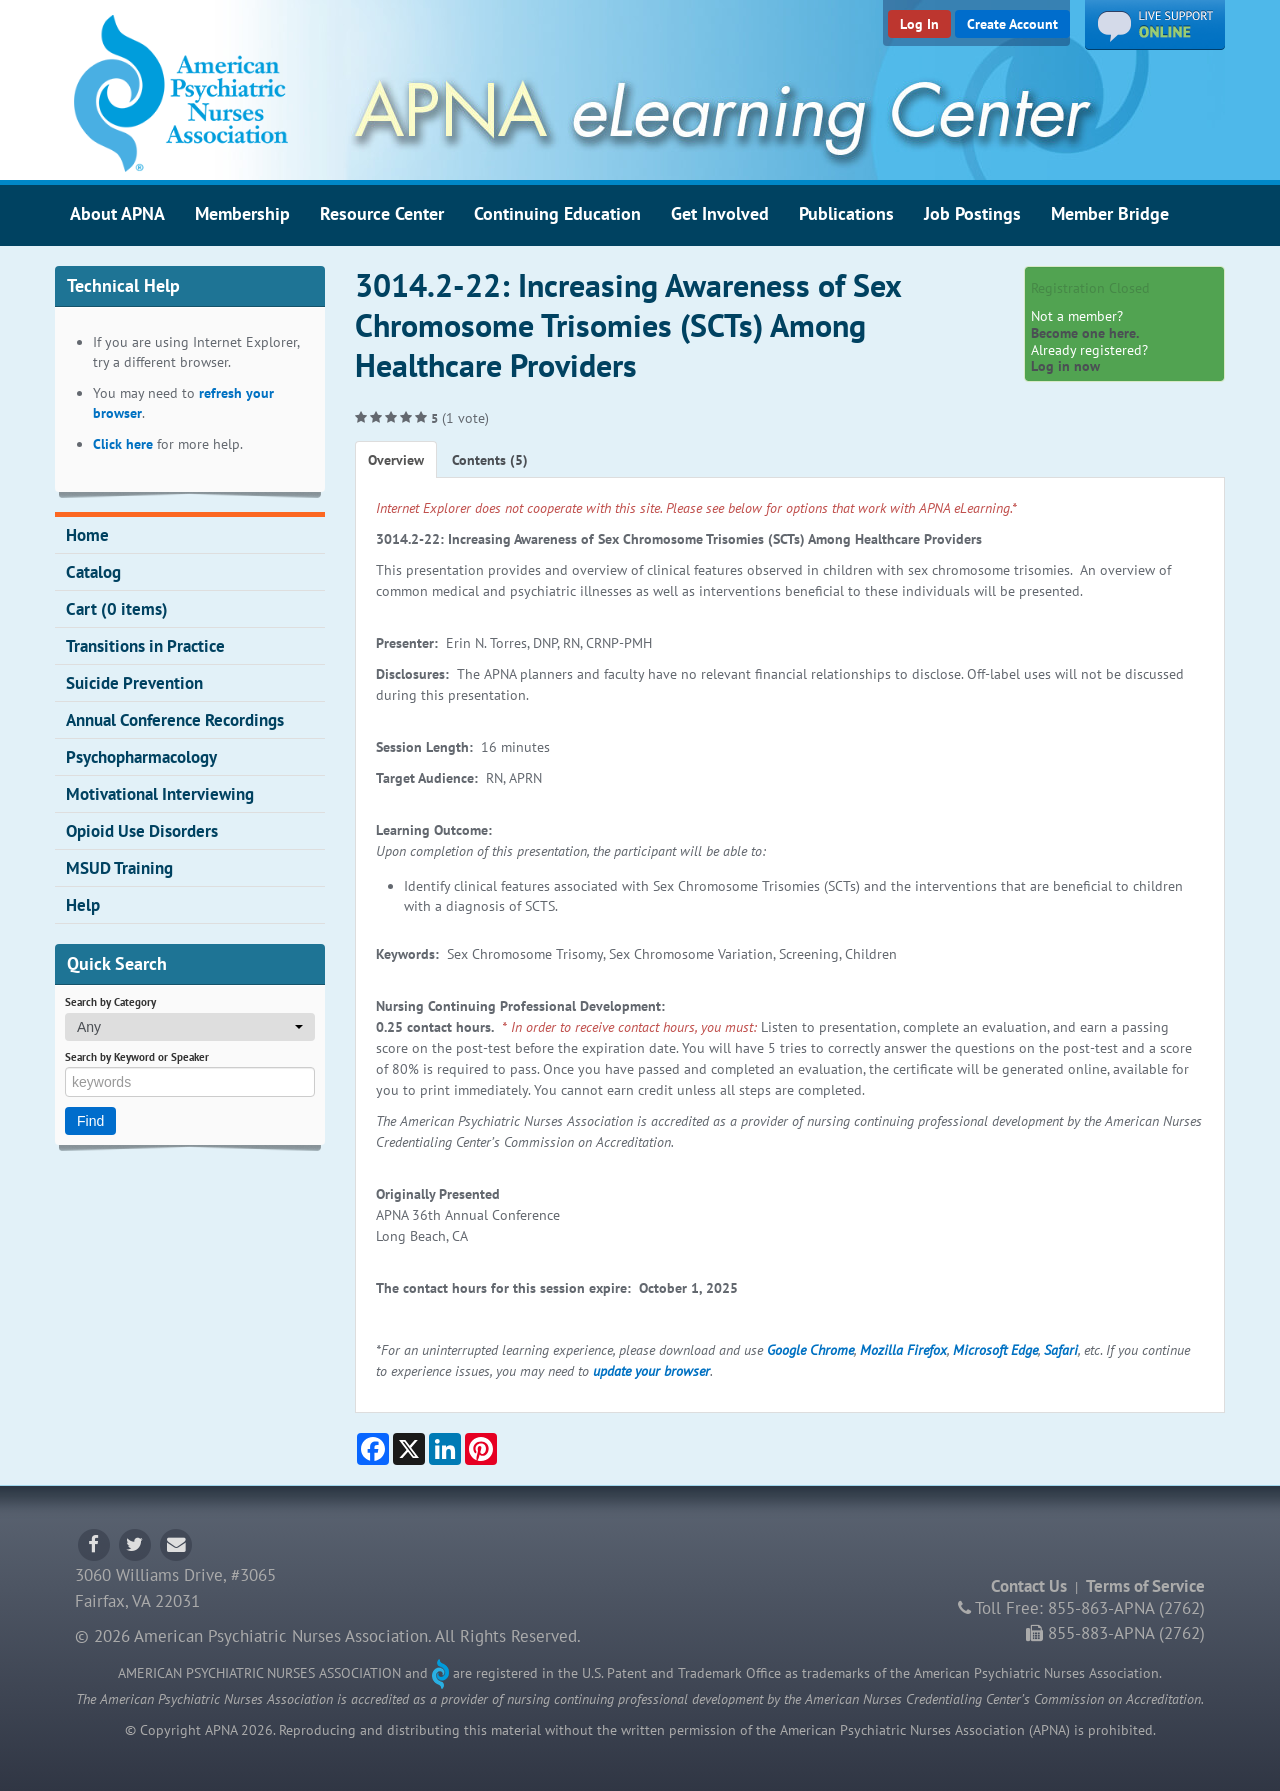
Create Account (1012, 24)
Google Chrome (810, 1350)
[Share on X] (409, 1449)
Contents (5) (490, 460)
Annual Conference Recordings (175, 720)
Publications (846, 213)
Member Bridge (1110, 213)
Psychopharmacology (141, 757)
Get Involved (720, 213)
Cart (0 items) (117, 609)
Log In (919, 24)
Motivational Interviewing (160, 794)
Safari (1061, 1350)
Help (83, 905)
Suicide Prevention (134, 683)
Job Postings (972, 213)
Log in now (1065, 366)
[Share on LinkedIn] (445, 1449)
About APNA (117, 213)
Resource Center (382, 213)
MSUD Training (119, 868)
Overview (396, 460)
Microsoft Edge (995, 1350)
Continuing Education (557, 213)
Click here (123, 444)
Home (87, 535)
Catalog (93, 572)
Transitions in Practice (145, 646)
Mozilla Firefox (903, 1350)
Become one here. (1085, 333)
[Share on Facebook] (373, 1449)
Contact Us (1029, 1586)
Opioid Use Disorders (142, 831)
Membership (242, 213)
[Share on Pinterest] (481, 1449)
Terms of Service (1145, 1586)
